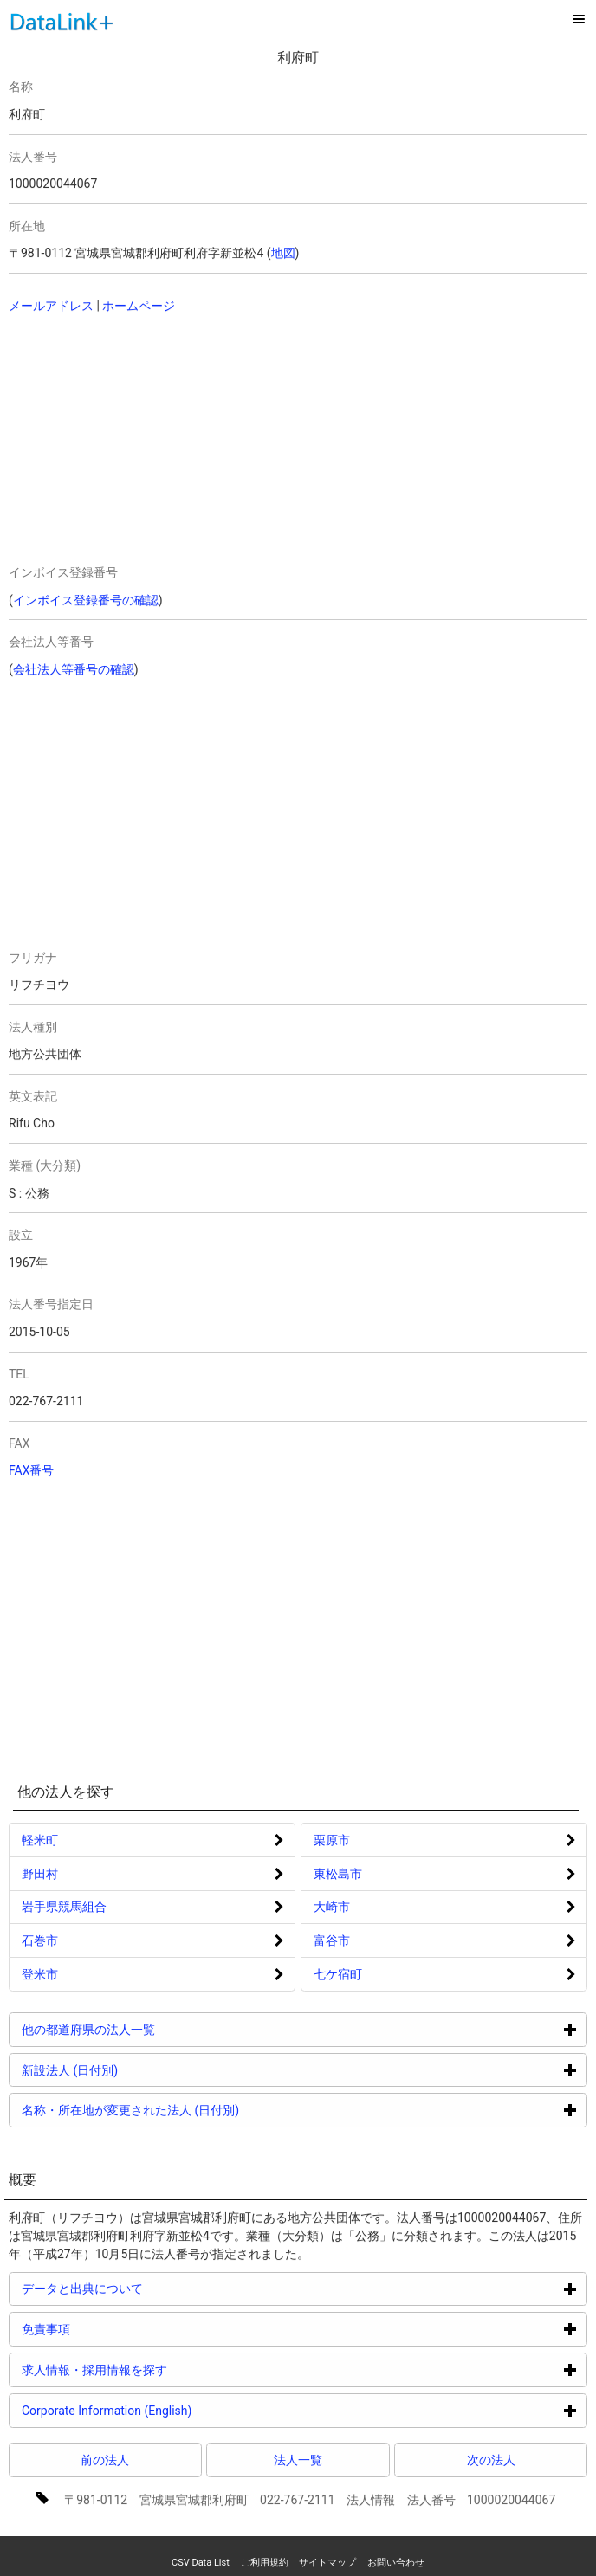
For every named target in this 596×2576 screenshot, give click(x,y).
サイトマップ (327, 2562)
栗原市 (332, 1840)
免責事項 (111, 2328)
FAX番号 (32, 1470)
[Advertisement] (132, 440)
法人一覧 (298, 2460)
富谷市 (332, 1940)
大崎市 (332, 1907)
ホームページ (138, 306)
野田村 (40, 1874)
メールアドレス (51, 306)
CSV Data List (201, 2562)
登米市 (40, 1974)
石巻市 (40, 1940)
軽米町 (40, 1840)
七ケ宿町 (338, 1974)
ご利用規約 (264, 2562)
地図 (283, 253)
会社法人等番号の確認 (73, 669)
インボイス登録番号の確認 (86, 600)
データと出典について (148, 2288)
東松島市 (338, 1874)
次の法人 (491, 2460)
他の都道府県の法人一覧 (154, 2029)
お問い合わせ (395, 2562)
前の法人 (105, 2460)
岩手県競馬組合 (64, 1907)
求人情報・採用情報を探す (160, 2369)
